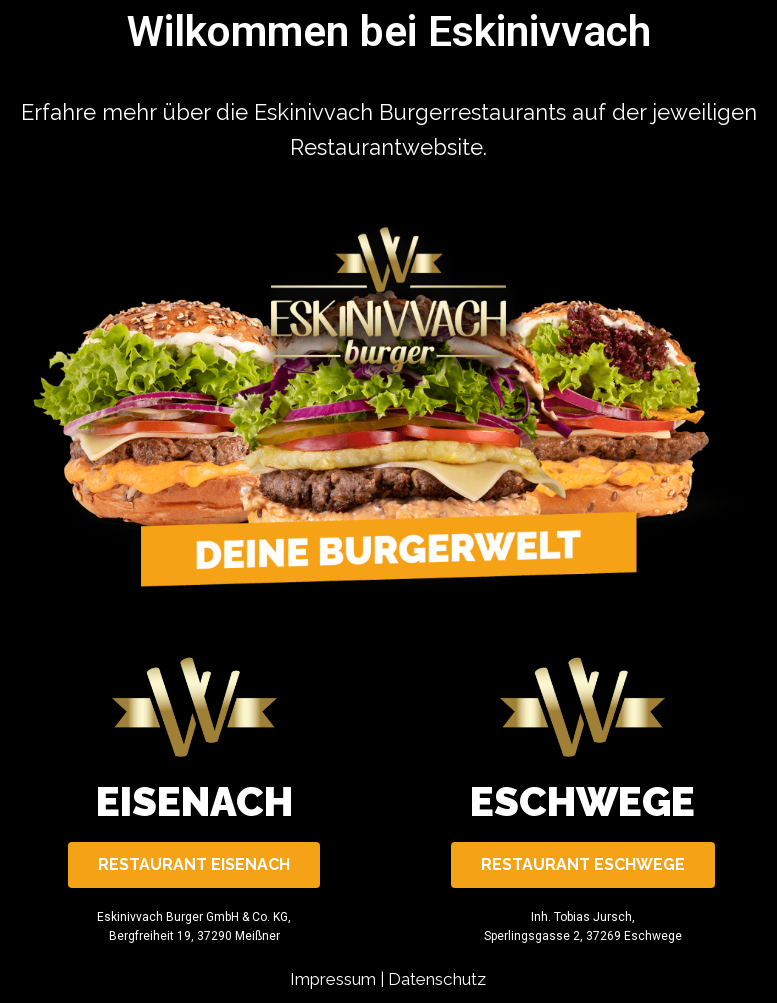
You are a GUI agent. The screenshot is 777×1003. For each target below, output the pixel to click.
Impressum (333, 979)
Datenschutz (437, 979)
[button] (194, 865)
